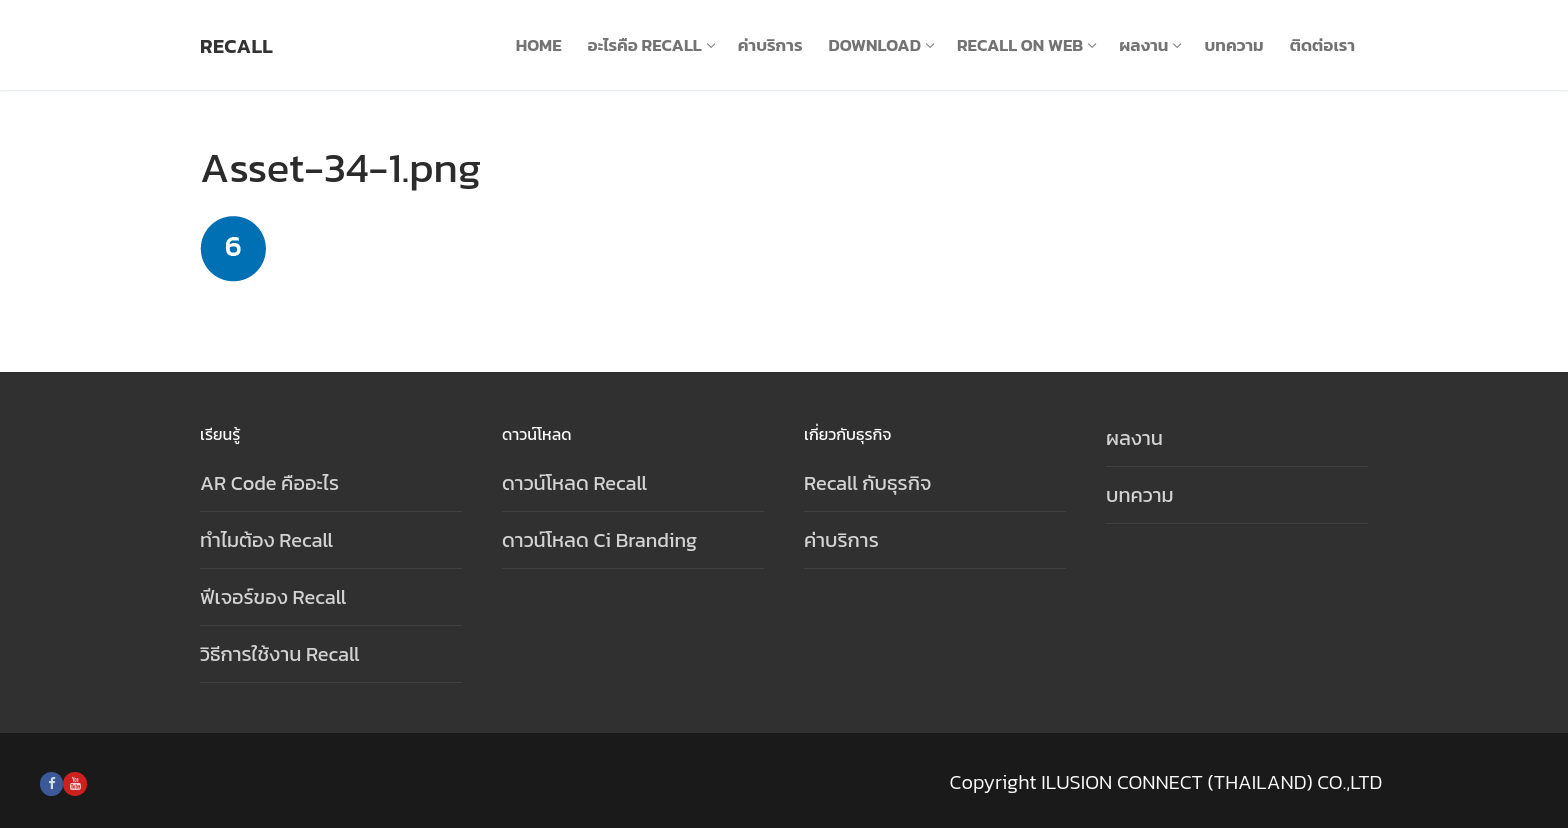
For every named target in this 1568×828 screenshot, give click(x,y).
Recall (236, 46)
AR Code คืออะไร (269, 483)
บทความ (1140, 495)
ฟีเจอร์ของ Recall (273, 597)
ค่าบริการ (841, 540)
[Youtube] (74, 783)
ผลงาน (1134, 438)
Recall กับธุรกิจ (867, 483)
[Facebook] (51, 783)
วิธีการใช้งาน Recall (280, 654)
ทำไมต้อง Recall (266, 540)
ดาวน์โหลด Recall (574, 483)
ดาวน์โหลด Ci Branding (599, 540)
